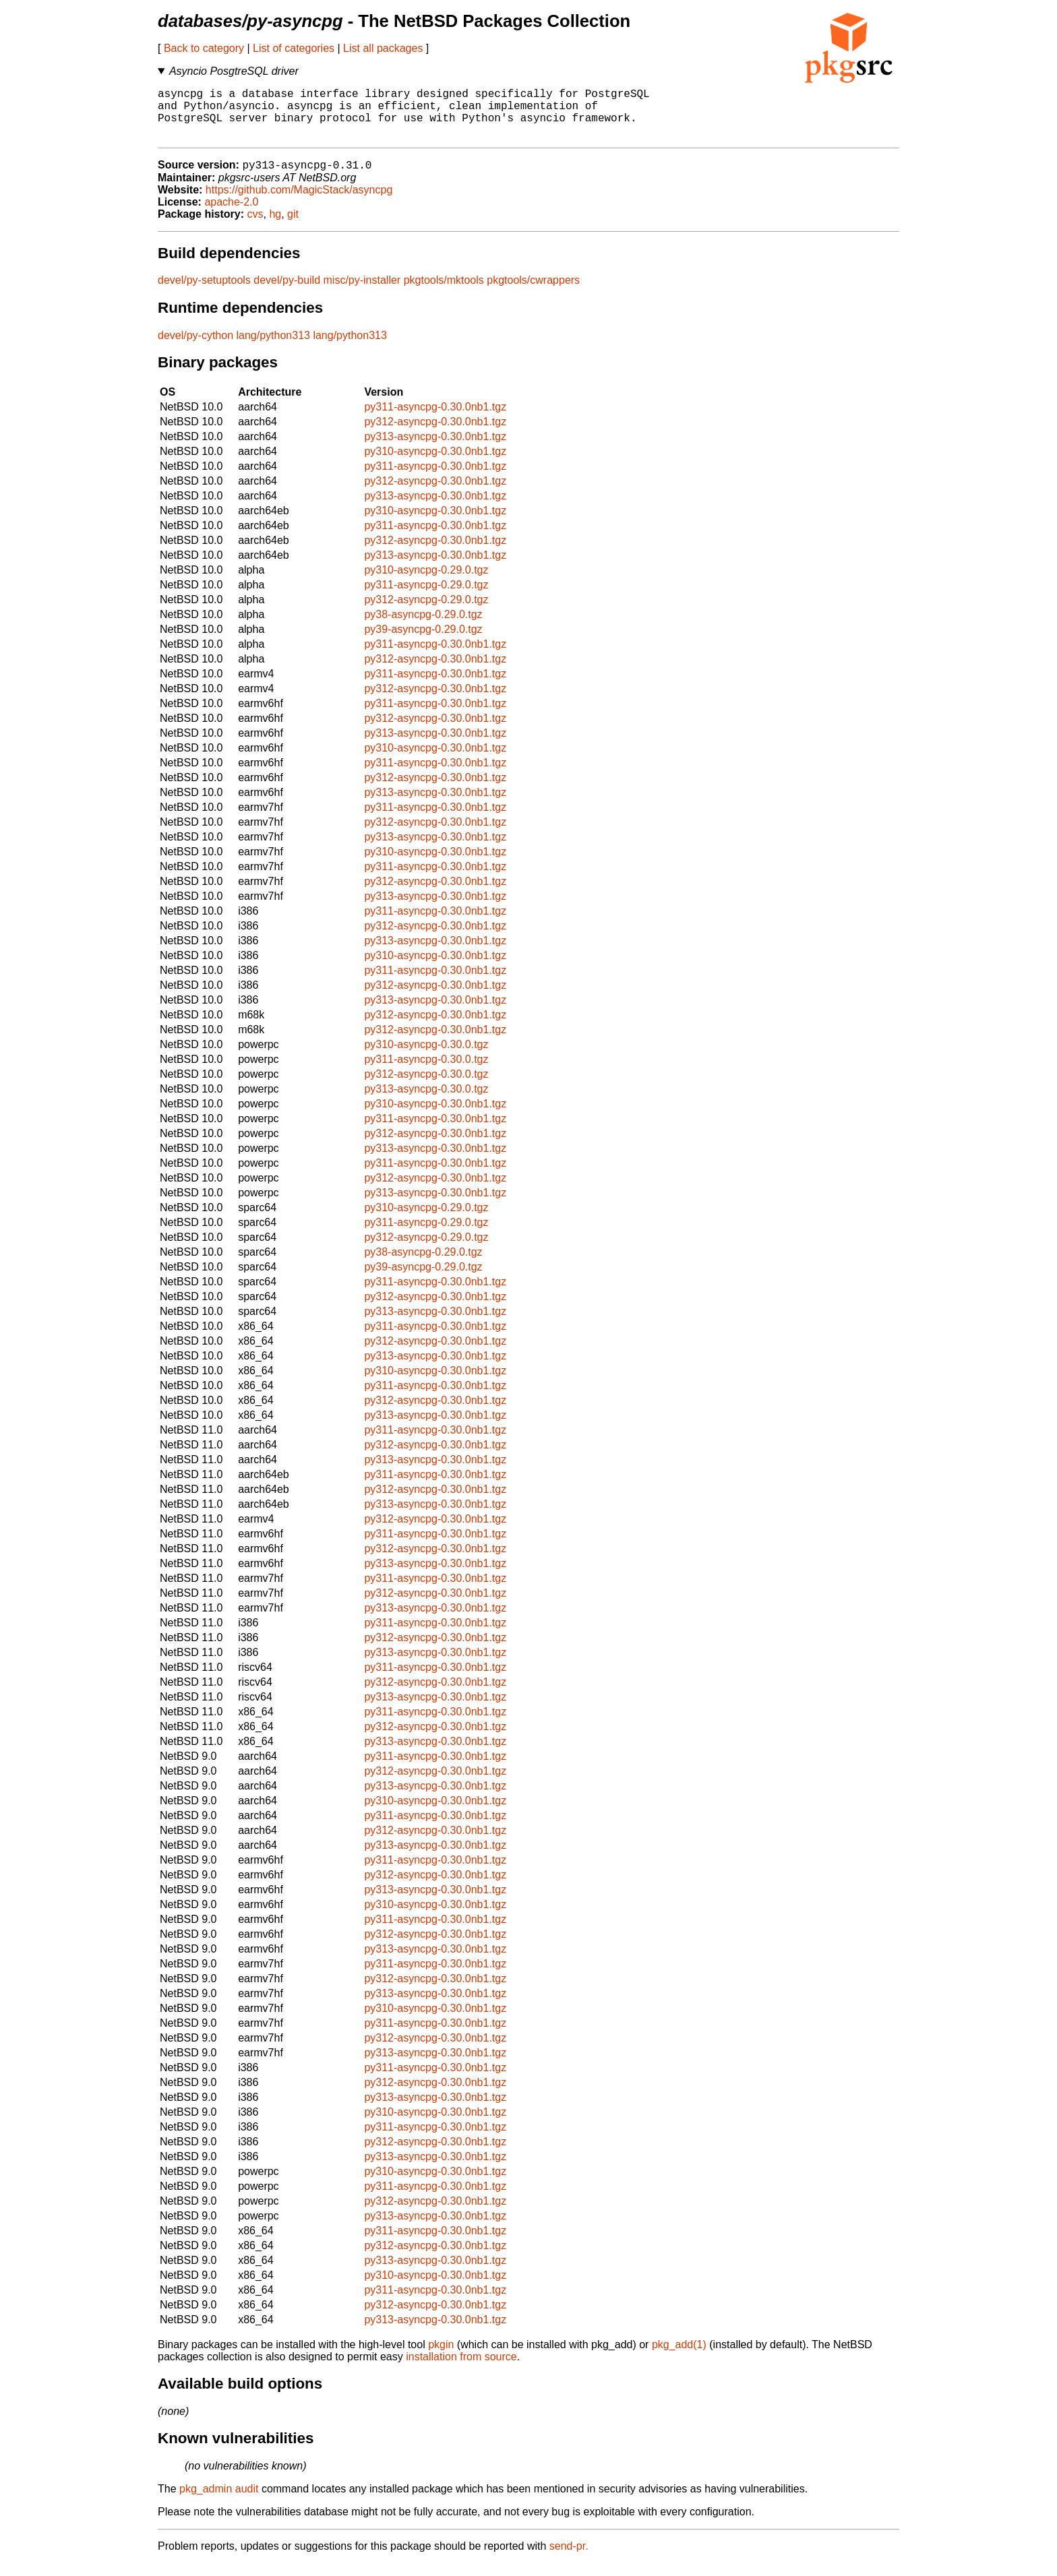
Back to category (204, 48)
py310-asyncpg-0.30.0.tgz (426, 1057)
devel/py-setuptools (204, 293)
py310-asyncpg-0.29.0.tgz (426, 582)
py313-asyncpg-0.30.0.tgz (426, 1101)
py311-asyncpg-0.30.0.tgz (426, 1072)
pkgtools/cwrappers (533, 293)
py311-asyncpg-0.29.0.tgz (426, 597)
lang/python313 (273, 348)
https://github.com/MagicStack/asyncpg (299, 202)
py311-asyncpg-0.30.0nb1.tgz (435, 419)
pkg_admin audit (218, 2501)
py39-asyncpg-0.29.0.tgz (423, 642)
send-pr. (568, 2559)
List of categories (293, 48)
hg (275, 227)
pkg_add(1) (679, 2357)
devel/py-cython (195, 348)
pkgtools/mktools (444, 293)
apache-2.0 (231, 214)
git (293, 227)
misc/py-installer (362, 293)
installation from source (461, 2369)
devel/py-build (286, 293)
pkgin (441, 2357)
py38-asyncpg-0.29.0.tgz (423, 627)
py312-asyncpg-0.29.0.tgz (426, 612)
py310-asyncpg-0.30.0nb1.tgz (435, 464)
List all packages (383, 48)
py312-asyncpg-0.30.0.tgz (426, 1087)
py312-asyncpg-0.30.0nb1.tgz (435, 434)
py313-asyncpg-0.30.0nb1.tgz (435, 449)
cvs (255, 227)
